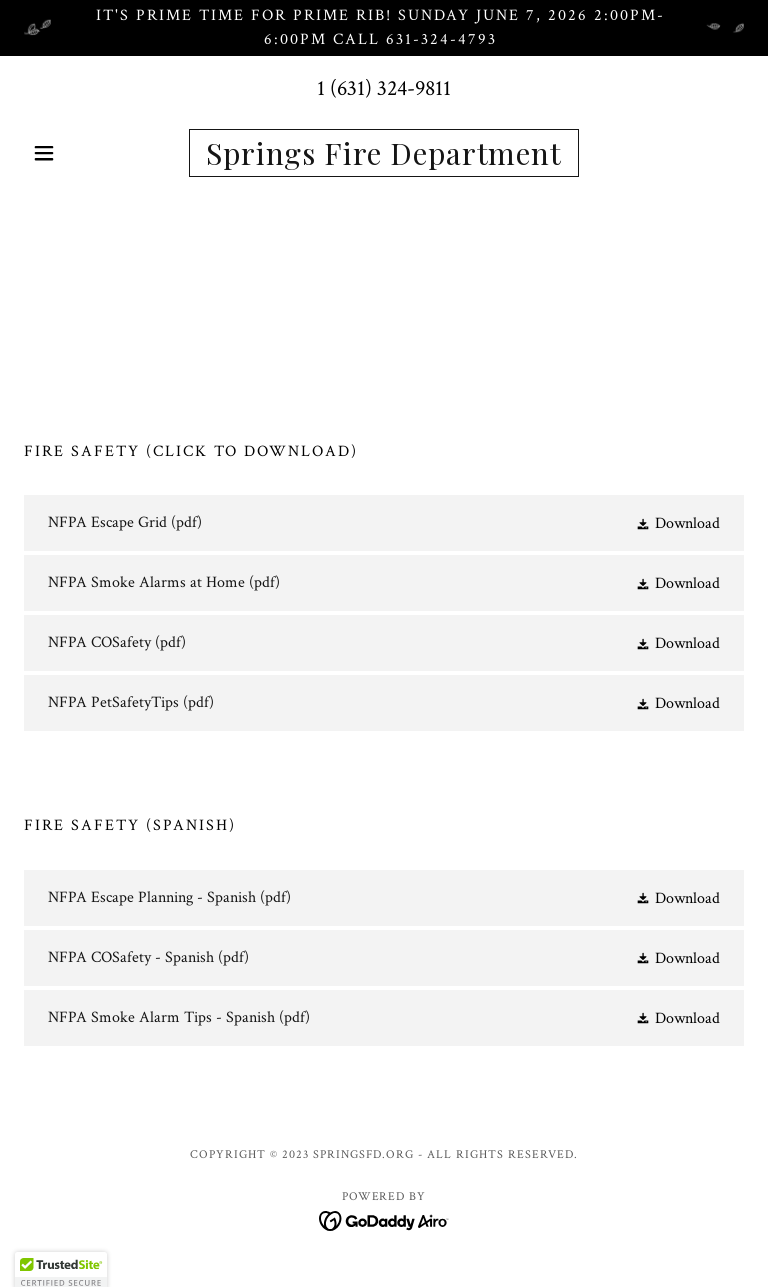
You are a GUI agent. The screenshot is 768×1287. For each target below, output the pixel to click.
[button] (78, 153)
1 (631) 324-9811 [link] (384, 88)
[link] (384, 160)
